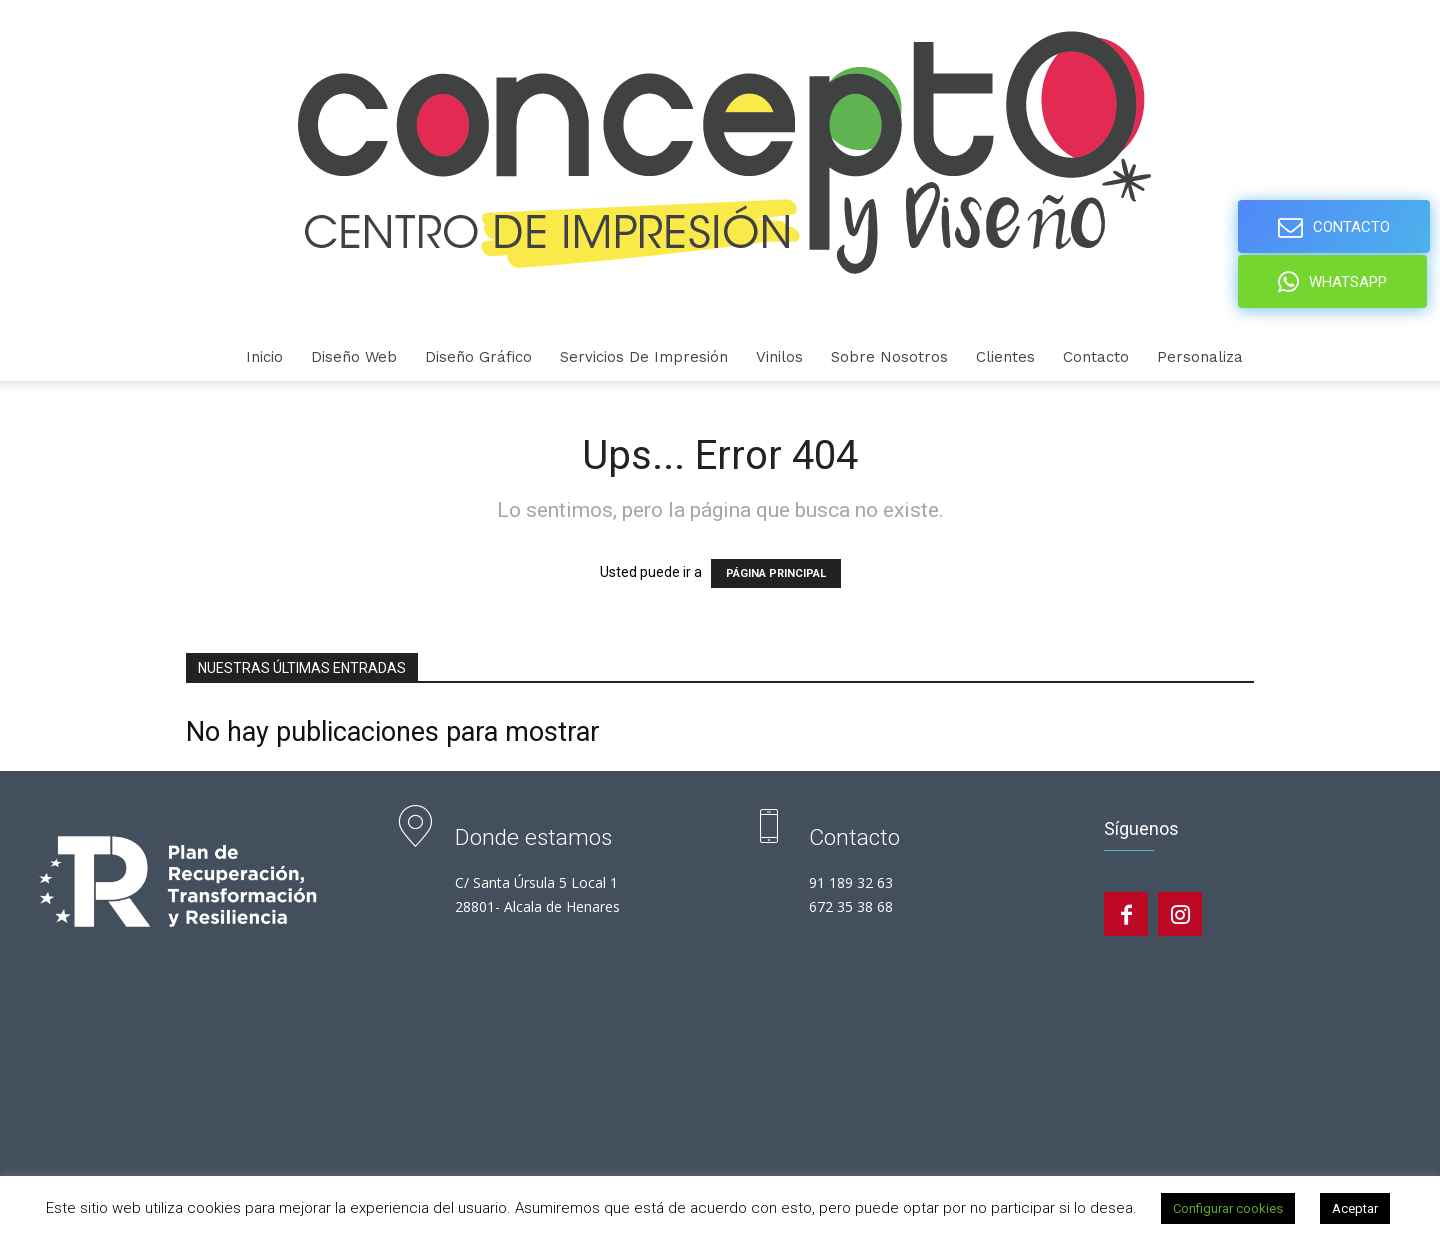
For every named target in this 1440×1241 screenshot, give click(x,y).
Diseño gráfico (478, 357)
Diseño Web (354, 357)
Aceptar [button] (1355, 1208)
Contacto (1096, 357)
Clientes (1005, 357)
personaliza (1200, 357)
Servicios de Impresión (644, 357)
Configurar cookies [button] (1228, 1208)
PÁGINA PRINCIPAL (776, 573)
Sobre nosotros (889, 357)
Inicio (264, 357)
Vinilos (779, 357)
